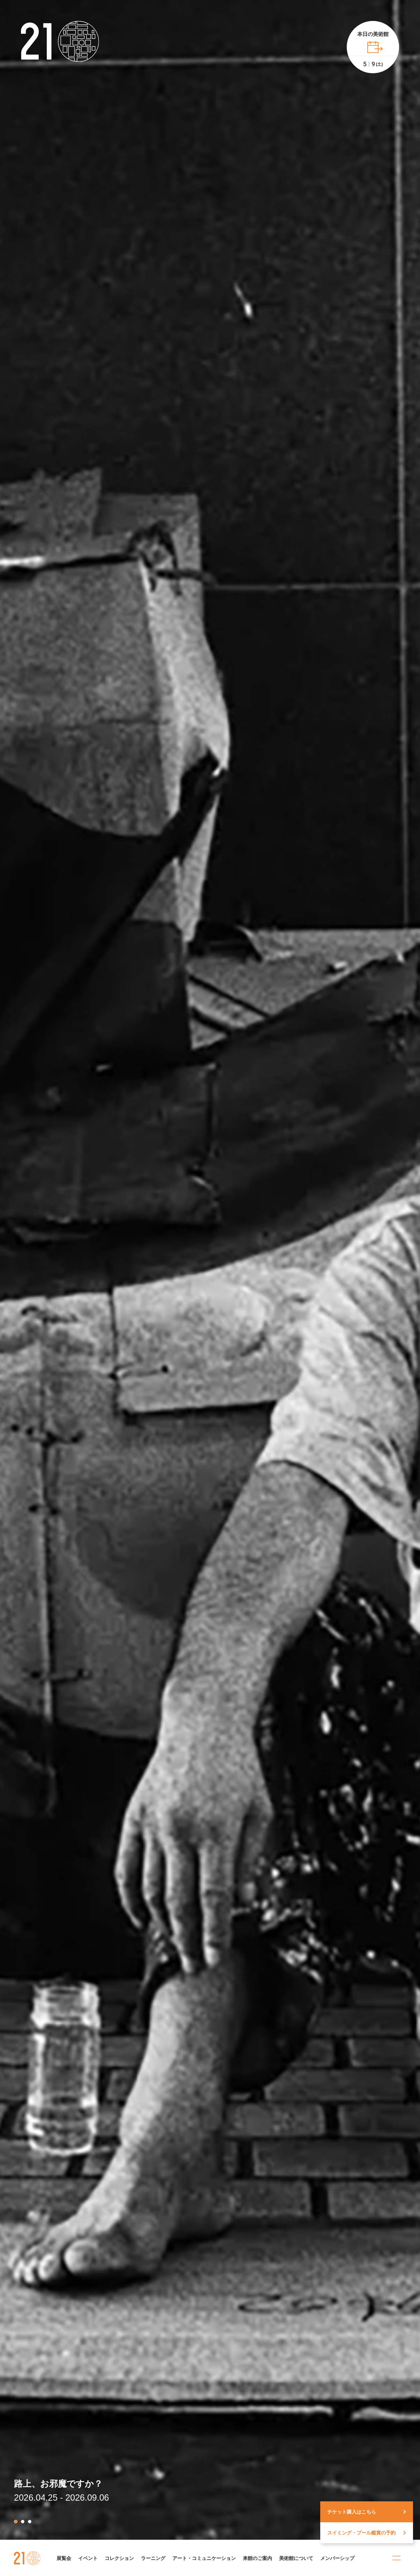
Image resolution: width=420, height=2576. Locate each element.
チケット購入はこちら (351, 2512)
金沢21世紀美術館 (27, 2558)
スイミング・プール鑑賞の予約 (361, 2533)
